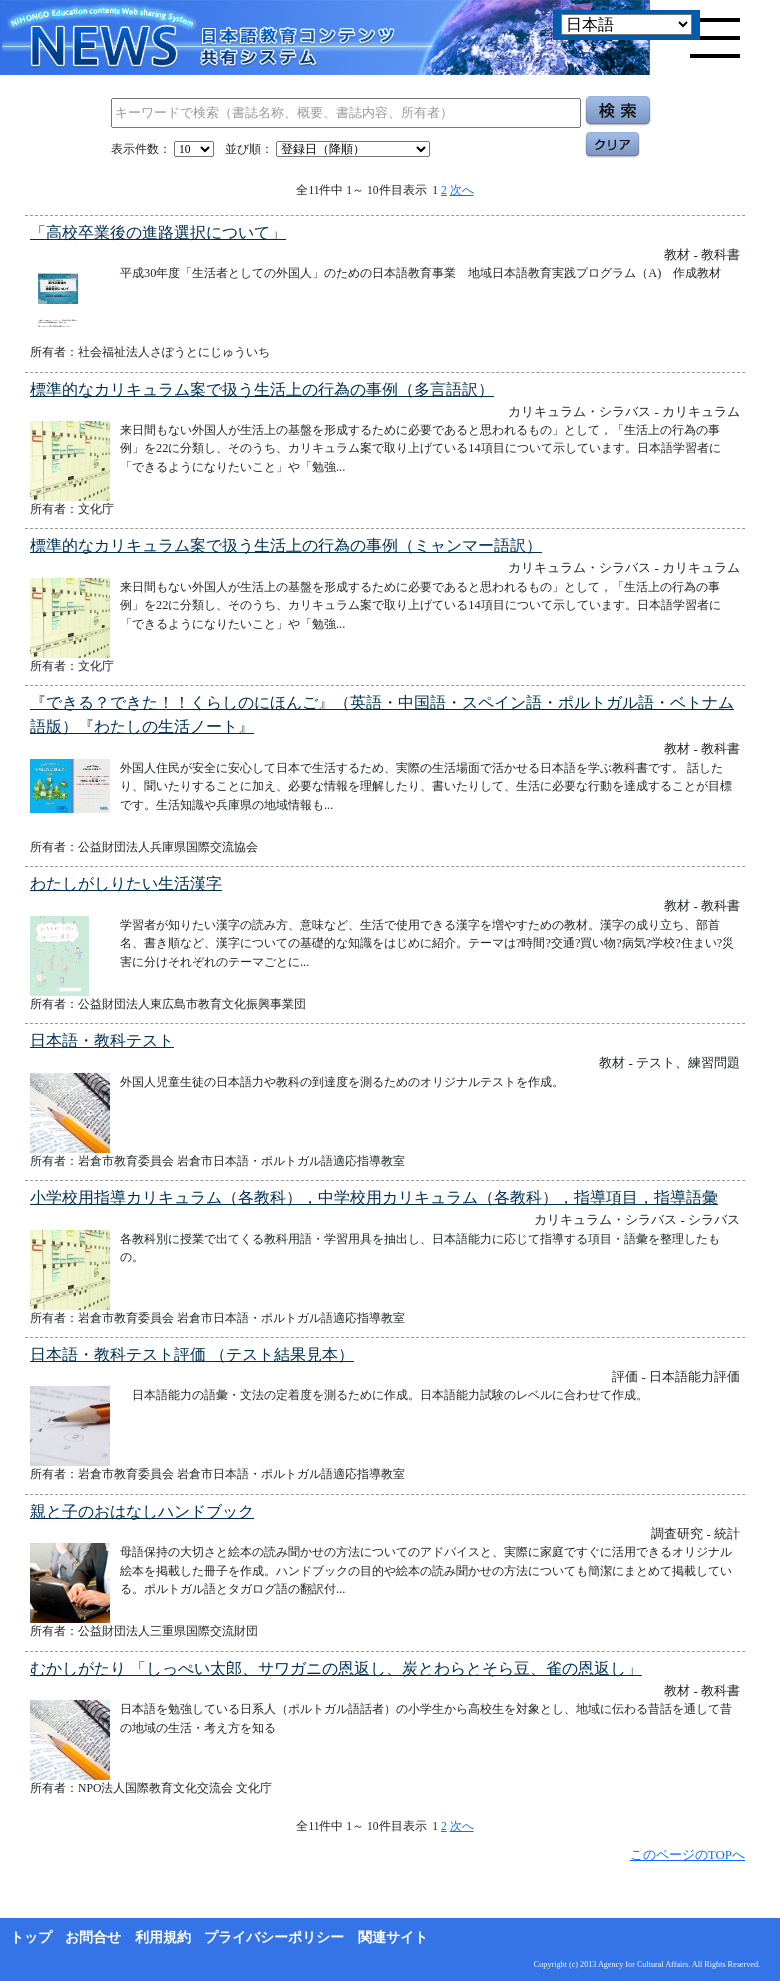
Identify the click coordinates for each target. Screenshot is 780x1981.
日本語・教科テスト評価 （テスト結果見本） (192, 1354)
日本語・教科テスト (102, 1040)
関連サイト (393, 1937)
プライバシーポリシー (274, 1937)
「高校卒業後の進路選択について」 (158, 232)
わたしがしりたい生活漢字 (126, 883)
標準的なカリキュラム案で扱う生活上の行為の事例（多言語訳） (262, 389)
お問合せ (93, 1937)
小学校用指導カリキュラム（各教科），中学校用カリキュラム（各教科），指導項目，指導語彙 (374, 1197)
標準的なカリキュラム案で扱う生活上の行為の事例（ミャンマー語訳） (286, 545)
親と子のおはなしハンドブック (142, 1511)
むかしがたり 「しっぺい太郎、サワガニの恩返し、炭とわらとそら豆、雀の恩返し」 (336, 1668)
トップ (31, 1937)
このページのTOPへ (687, 1854)
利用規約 (163, 1937)
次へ (462, 190)
